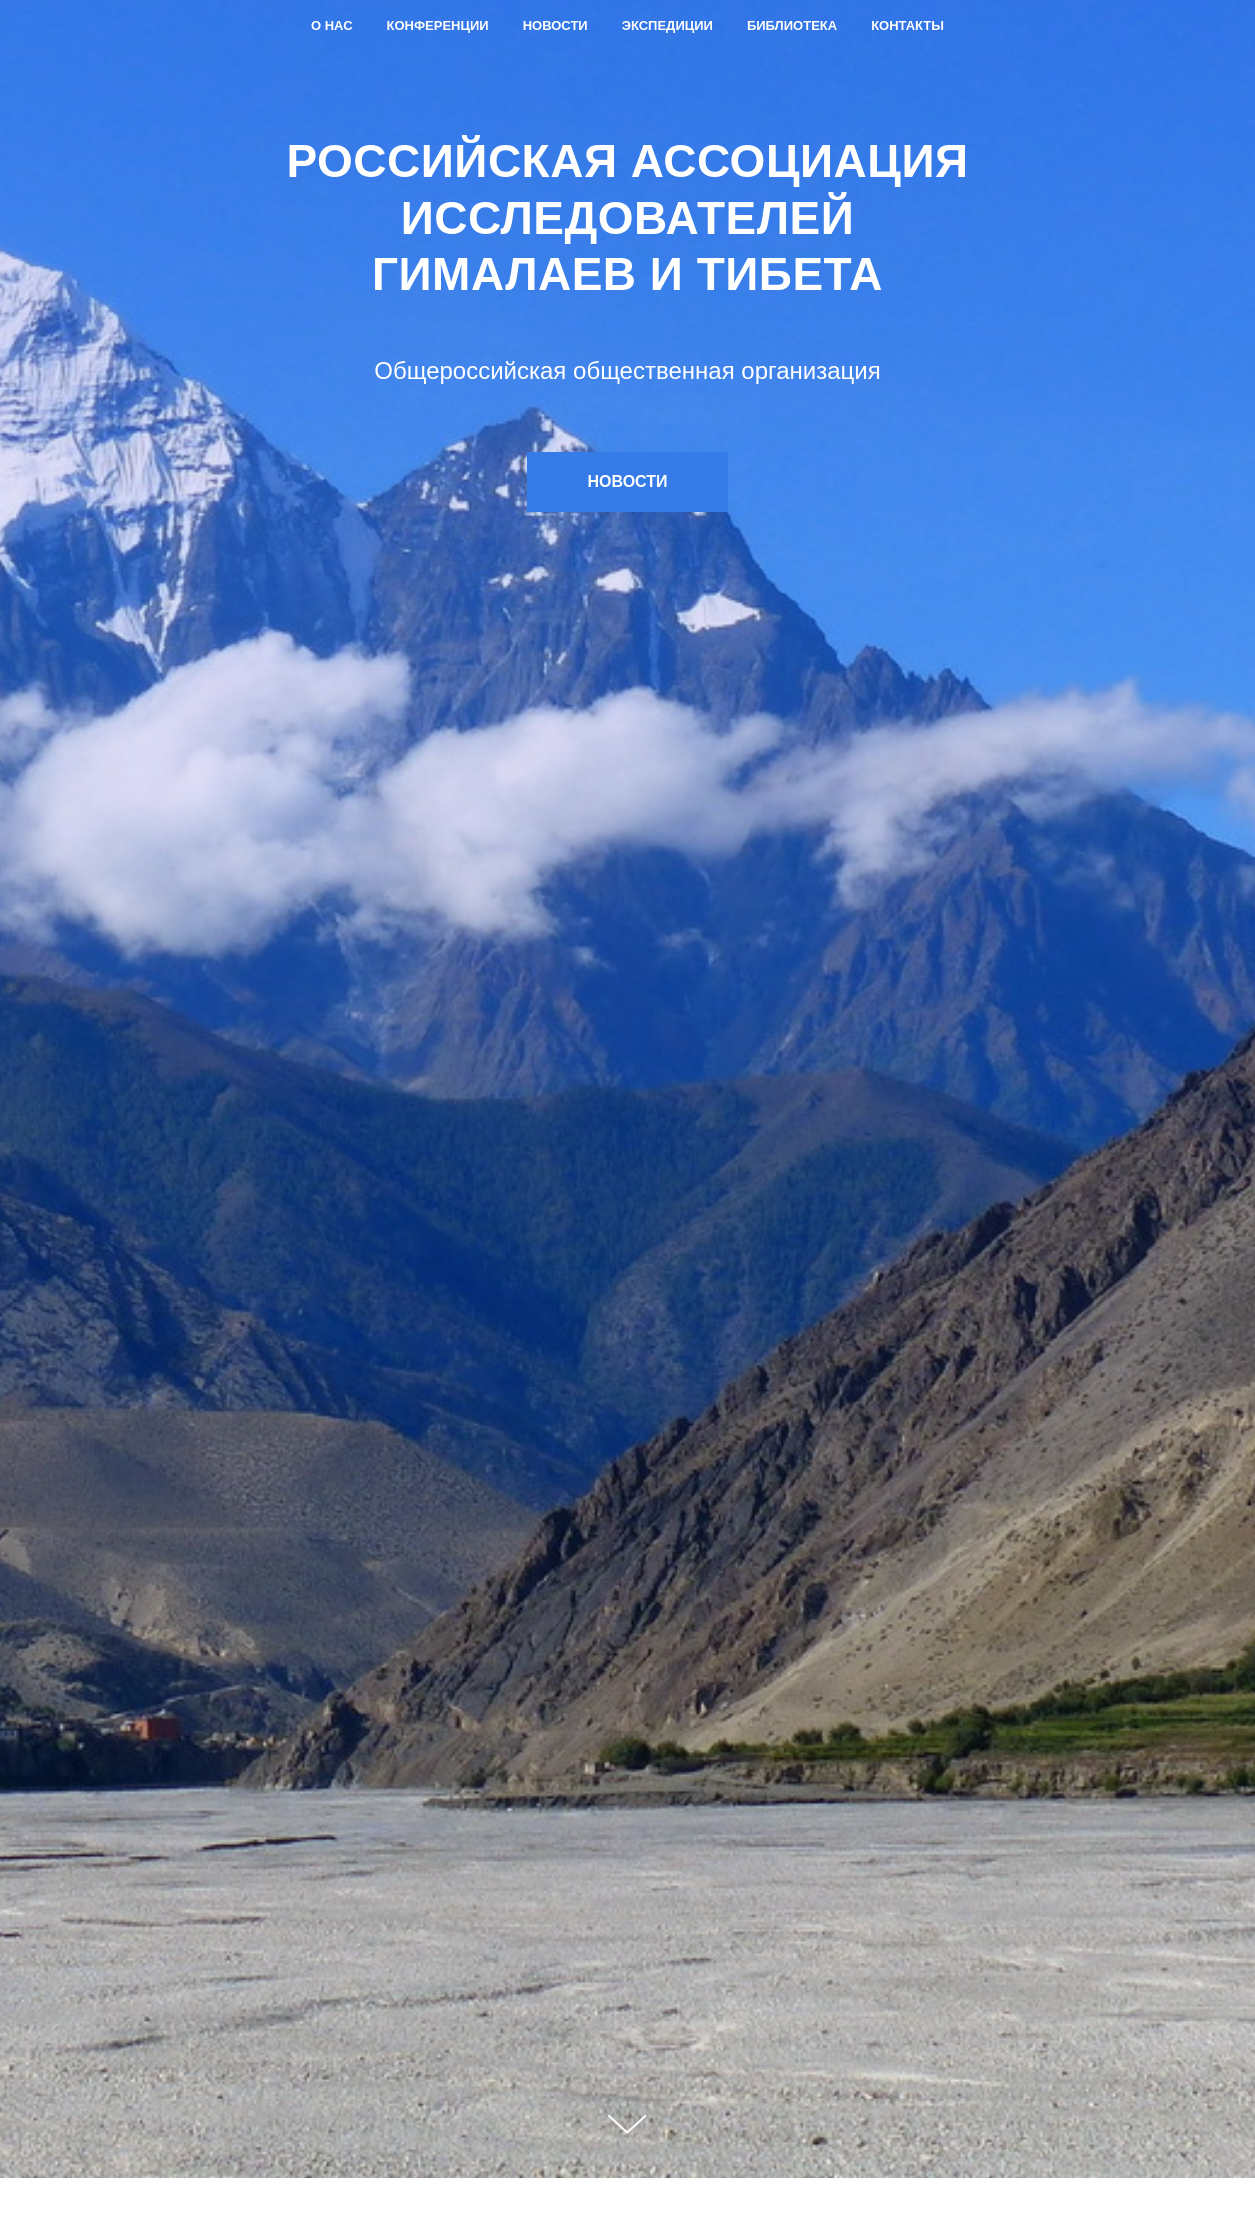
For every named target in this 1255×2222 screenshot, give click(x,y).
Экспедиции (667, 25)
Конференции (438, 25)
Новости (555, 25)
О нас (332, 25)
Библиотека (792, 25)
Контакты (907, 25)
